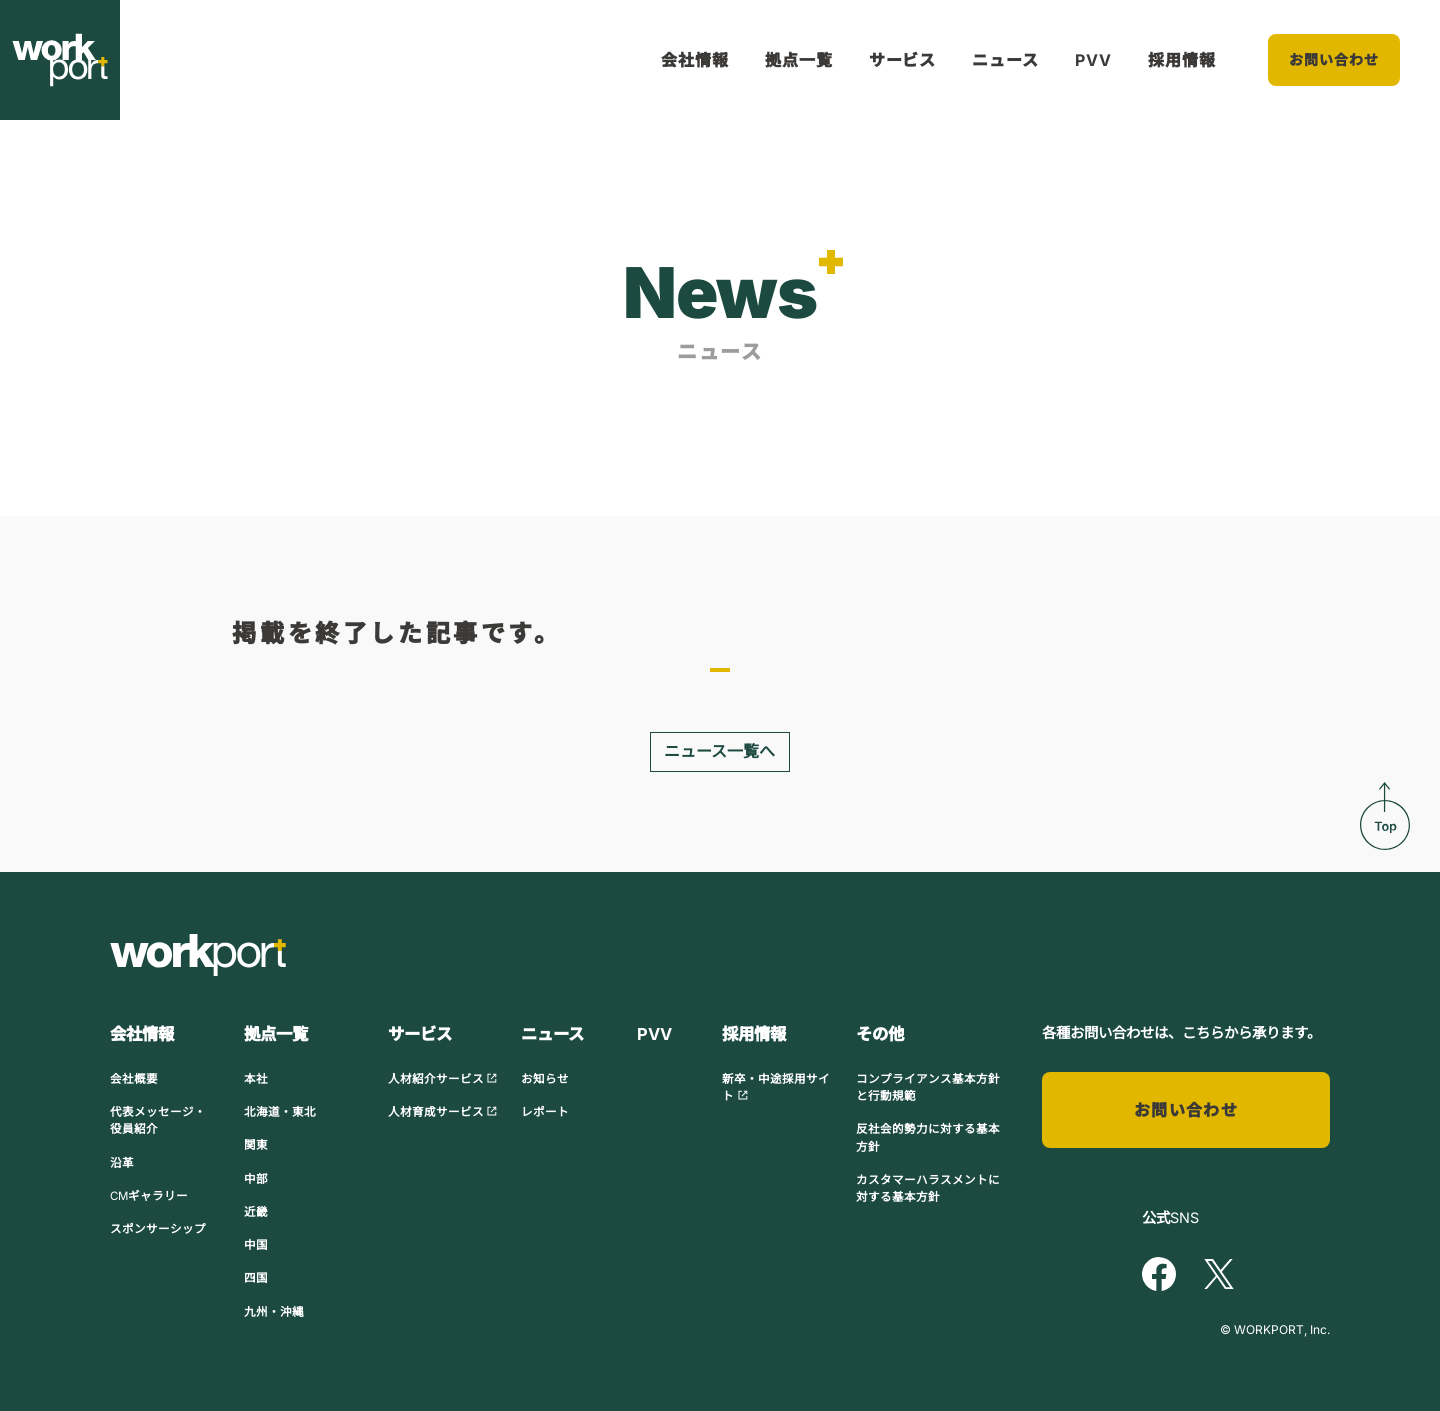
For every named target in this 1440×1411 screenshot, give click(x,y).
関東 (256, 1145)
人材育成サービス (443, 1112)
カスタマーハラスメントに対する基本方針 (928, 1188)
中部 (256, 1178)
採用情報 (1182, 60)
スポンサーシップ (158, 1229)
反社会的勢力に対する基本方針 (928, 1137)
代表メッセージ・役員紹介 (158, 1120)
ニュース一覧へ (719, 752)
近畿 (256, 1212)
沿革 (122, 1162)
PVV (1093, 60)
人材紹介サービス (443, 1079)
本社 (256, 1079)
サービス (903, 60)
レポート (545, 1112)
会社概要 (134, 1079)
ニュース (1005, 60)
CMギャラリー (149, 1196)
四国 (256, 1278)
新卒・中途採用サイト (776, 1087)
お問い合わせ (1334, 59)
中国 (256, 1245)
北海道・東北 (280, 1112)
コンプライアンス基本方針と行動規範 (928, 1087)
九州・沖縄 (274, 1312)
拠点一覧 (799, 60)
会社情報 (695, 60)
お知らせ (545, 1079)
